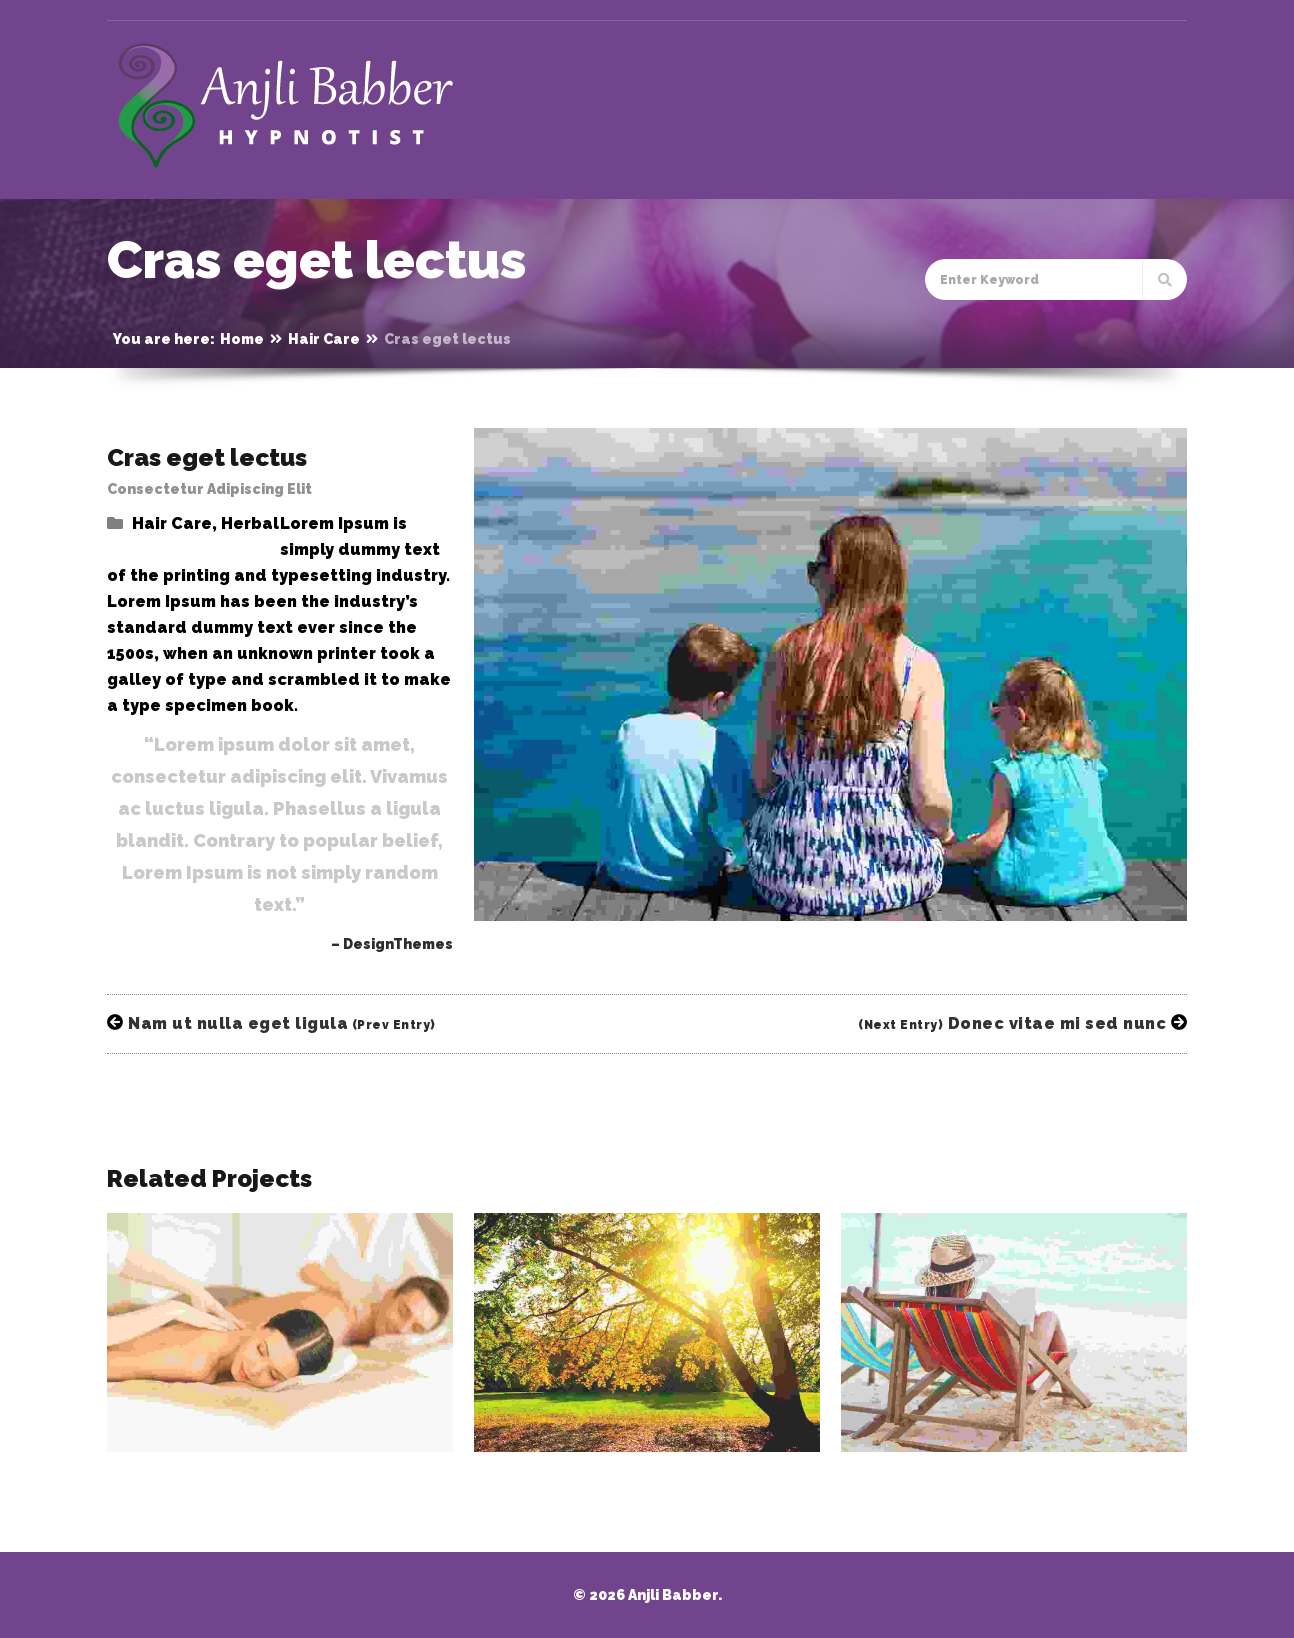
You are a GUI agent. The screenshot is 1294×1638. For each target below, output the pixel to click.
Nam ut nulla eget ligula (271, 1023)
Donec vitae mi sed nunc (1022, 1023)
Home (242, 339)
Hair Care (324, 339)
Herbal (250, 523)
